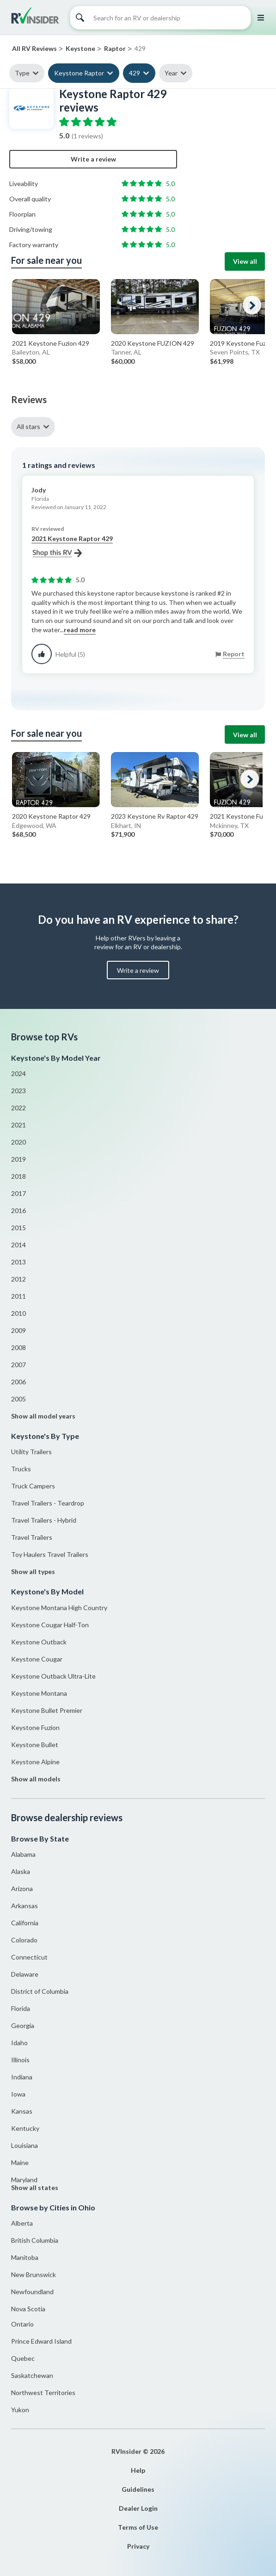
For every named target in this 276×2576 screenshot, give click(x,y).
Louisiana (24, 2145)
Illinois (20, 2060)
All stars (28, 426)
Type (22, 73)
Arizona (22, 1888)
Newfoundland (32, 2292)
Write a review (93, 159)
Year (171, 73)
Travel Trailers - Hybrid (43, 1520)
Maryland (24, 2180)
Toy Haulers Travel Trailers (49, 1554)
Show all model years (43, 1416)
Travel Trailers (31, 1537)
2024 (18, 1073)
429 (134, 73)
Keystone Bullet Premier (46, 1710)
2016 (18, 1210)
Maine (20, 2162)
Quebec (23, 2358)
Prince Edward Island (41, 2341)
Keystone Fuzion (35, 1727)
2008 (18, 1347)
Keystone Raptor (79, 73)
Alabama (23, 1854)
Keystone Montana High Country (59, 1608)
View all (245, 261)
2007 (18, 1365)
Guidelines (138, 2489)
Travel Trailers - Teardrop (47, 1503)
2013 (18, 1262)
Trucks (21, 1469)
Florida (20, 2008)
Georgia (22, 2025)
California (24, 1923)
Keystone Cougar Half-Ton (50, 1625)
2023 (18, 1091)
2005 (18, 1399)
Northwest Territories (43, 2392)
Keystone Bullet (34, 1744)
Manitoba (24, 2257)
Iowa (18, 2094)
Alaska (20, 1871)
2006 (18, 1382)
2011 (18, 1296)
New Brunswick (33, 2274)
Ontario (22, 2324)
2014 (18, 1245)
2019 (18, 1159)
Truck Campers (33, 1486)
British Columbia (34, 2240)
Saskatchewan (32, 2375)
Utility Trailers (31, 1452)
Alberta (22, 2223)
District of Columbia (39, 1991)
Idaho (19, 2043)
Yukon (20, 2410)
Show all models (36, 1779)
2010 (18, 1313)
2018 (18, 1176)
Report (234, 654)
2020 (18, 1142)
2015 (18, 1228)
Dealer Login (138, 2508)
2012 (18, 1279)
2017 (18, 1193)
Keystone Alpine (35, 1762)
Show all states (34, 2187)
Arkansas (24, 1906)
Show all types (33, 1571)
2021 (18, 1125)
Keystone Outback (39, 1642)
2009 (18, 1330)
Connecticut (29, 1957)
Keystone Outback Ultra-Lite (53, 1676)
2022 (18, 1108)
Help (138, 2470)
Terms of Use (138, 2527)
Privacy (138, 2546)
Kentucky (25, 2128)
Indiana (21, 2077)
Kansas (21, 2111)
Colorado (24, 1940)
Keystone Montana (39, 1693)
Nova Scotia (28, 2309)
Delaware (24, 1974)
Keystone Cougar (36, 1659)
